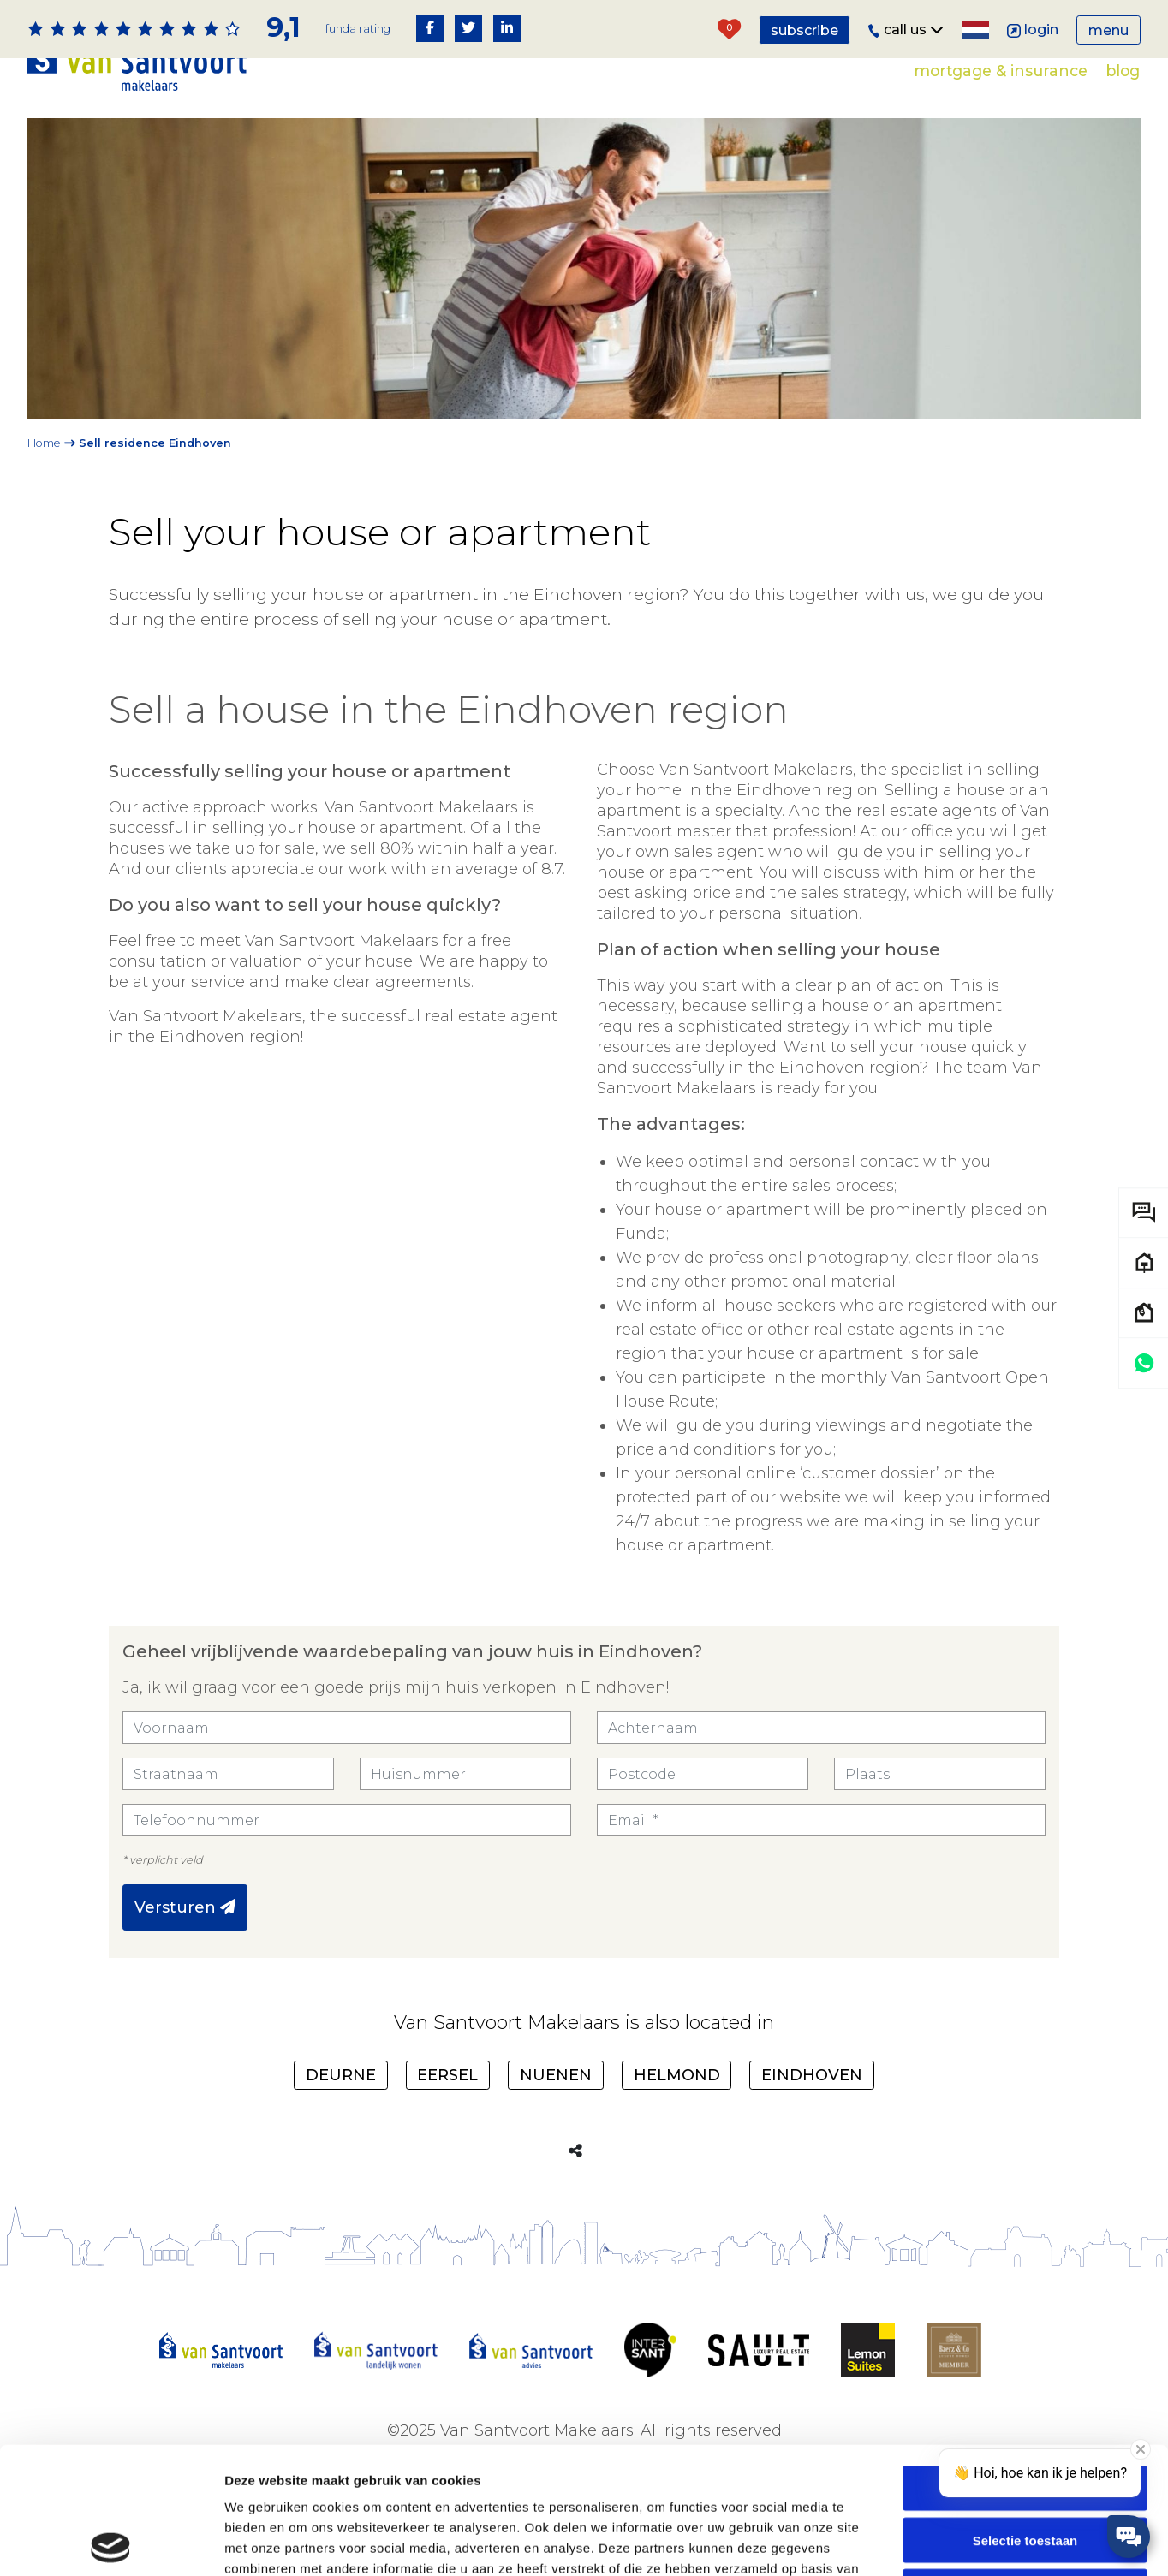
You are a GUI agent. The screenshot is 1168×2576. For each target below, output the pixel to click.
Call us (906, 29)
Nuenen (556, 2075)
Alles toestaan (1025, 2361)
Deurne (341, 2075)
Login (1033, 29)
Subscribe (804, 30)
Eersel (447, 2075)
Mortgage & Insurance (1001, 71)
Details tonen (925, 2542)
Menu (1108, 30)
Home (44, 443)
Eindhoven (811, 2075)
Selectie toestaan (1025, 2413)
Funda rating (357, 28)
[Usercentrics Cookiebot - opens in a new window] (111, 2542)
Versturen (184, 1907)
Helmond (677, 2075)
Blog (1122, 71)
